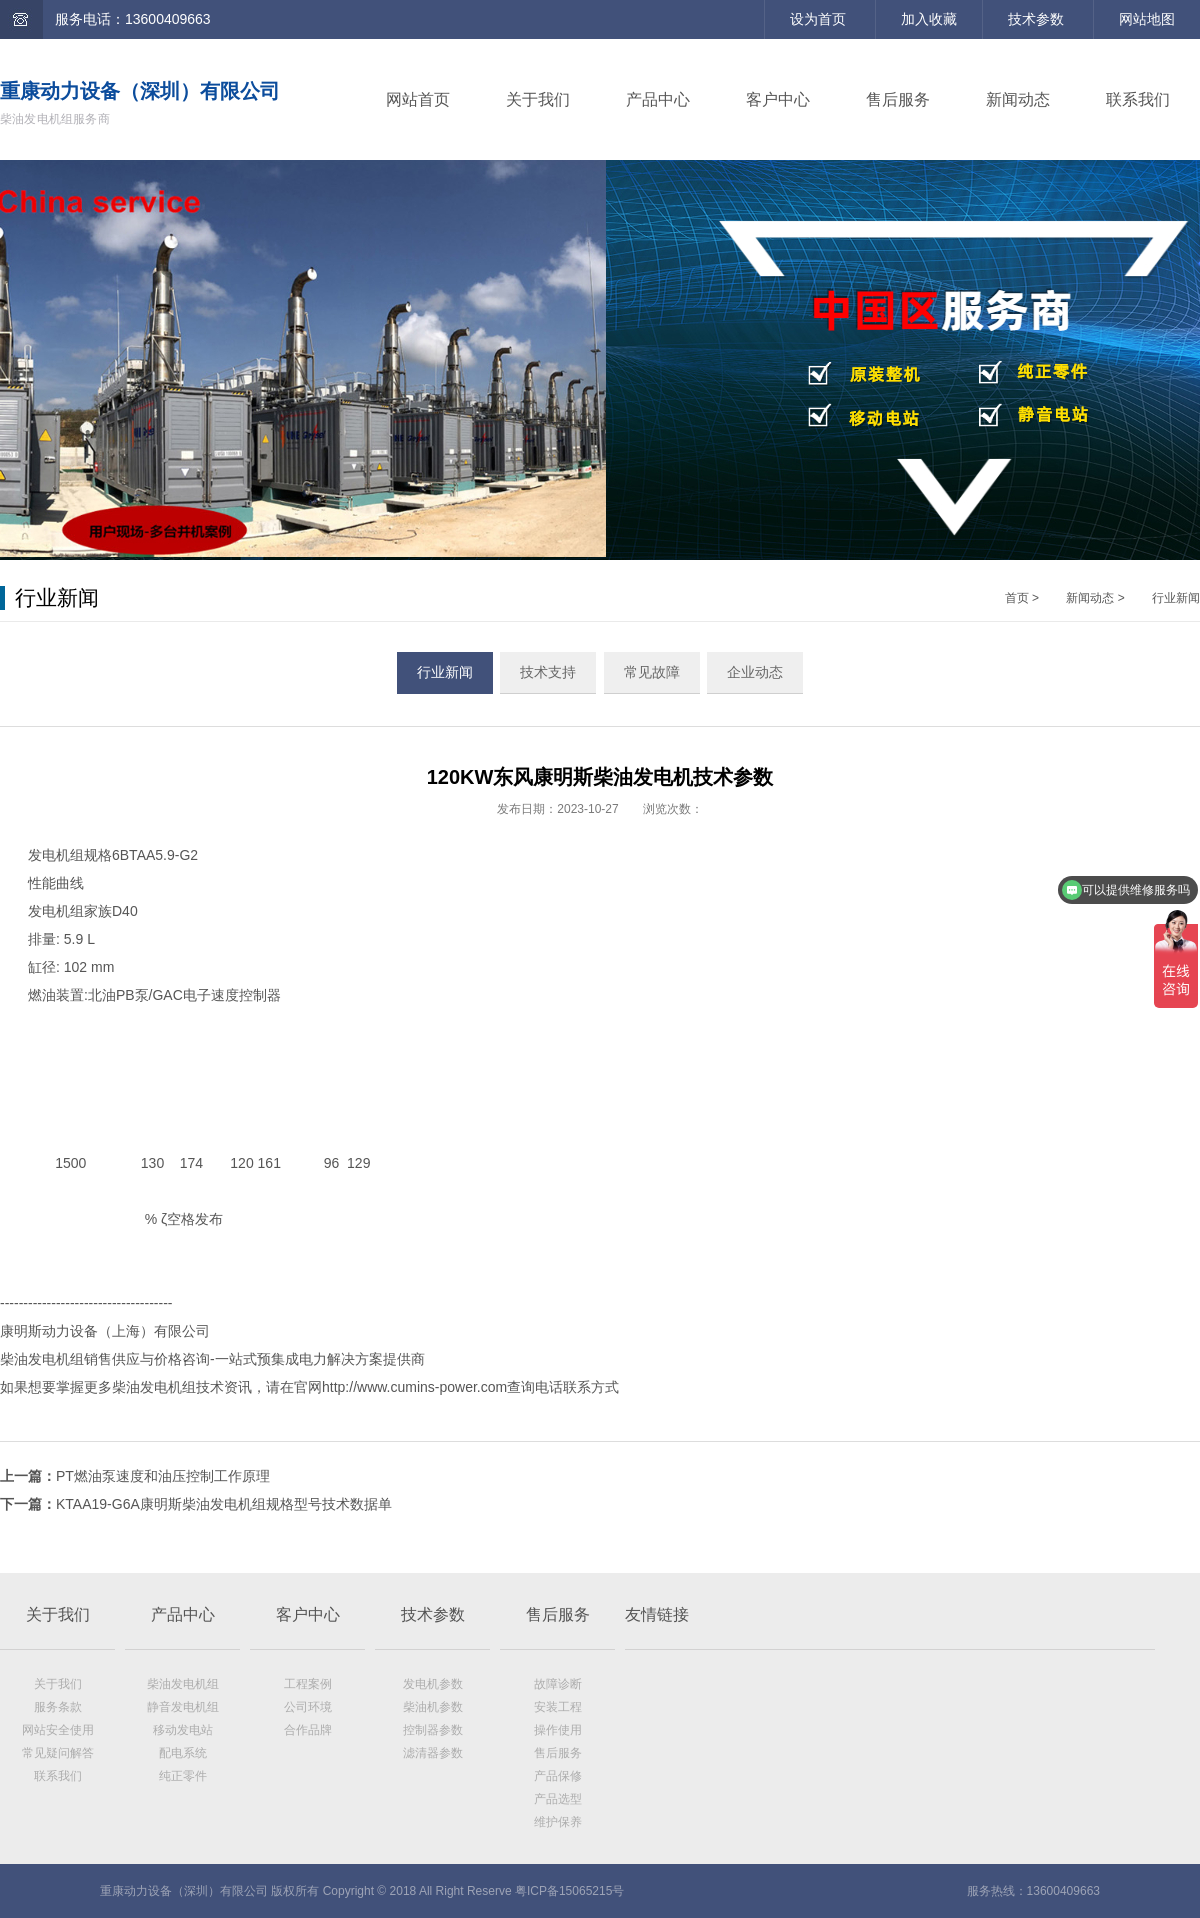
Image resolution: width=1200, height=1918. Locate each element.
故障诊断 (558, 1684)
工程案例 (308, 1684)
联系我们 (1138, 99)
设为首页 (818, 19)
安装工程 (558, 1707)
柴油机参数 (433, 1707)
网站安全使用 (58, 1730)
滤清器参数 (433, 1753)
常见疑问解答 (58, 1753)
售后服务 (898, 99)
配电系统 (183, 1753)
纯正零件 (183, 1776)
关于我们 (538, 99)
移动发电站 (183, 1730)
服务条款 (58, 1707)
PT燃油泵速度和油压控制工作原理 (163, 1476)
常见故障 (652, 672)
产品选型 (558, 1799)
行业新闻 (1176, 598)
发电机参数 (433, 1684)
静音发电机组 (183, 1707)
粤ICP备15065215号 (569, 1891)
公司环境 (308, 1707)
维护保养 (558, 1822)
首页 (1017, 598)
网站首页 (418, 99)
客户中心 (778, 99)
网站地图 (1147, 19)
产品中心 (658, 99)
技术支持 (548, 672)
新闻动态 (1018, 99)
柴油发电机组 (183, 1684)
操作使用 (558, 1730)
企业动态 (755, 672)
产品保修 (558, 1776)
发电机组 (56, 855)
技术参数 (1036, 19)
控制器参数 (433, 1730)
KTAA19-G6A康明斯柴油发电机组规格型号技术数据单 (224, 1504)
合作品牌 (308, 1730)
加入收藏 (929, 19)
